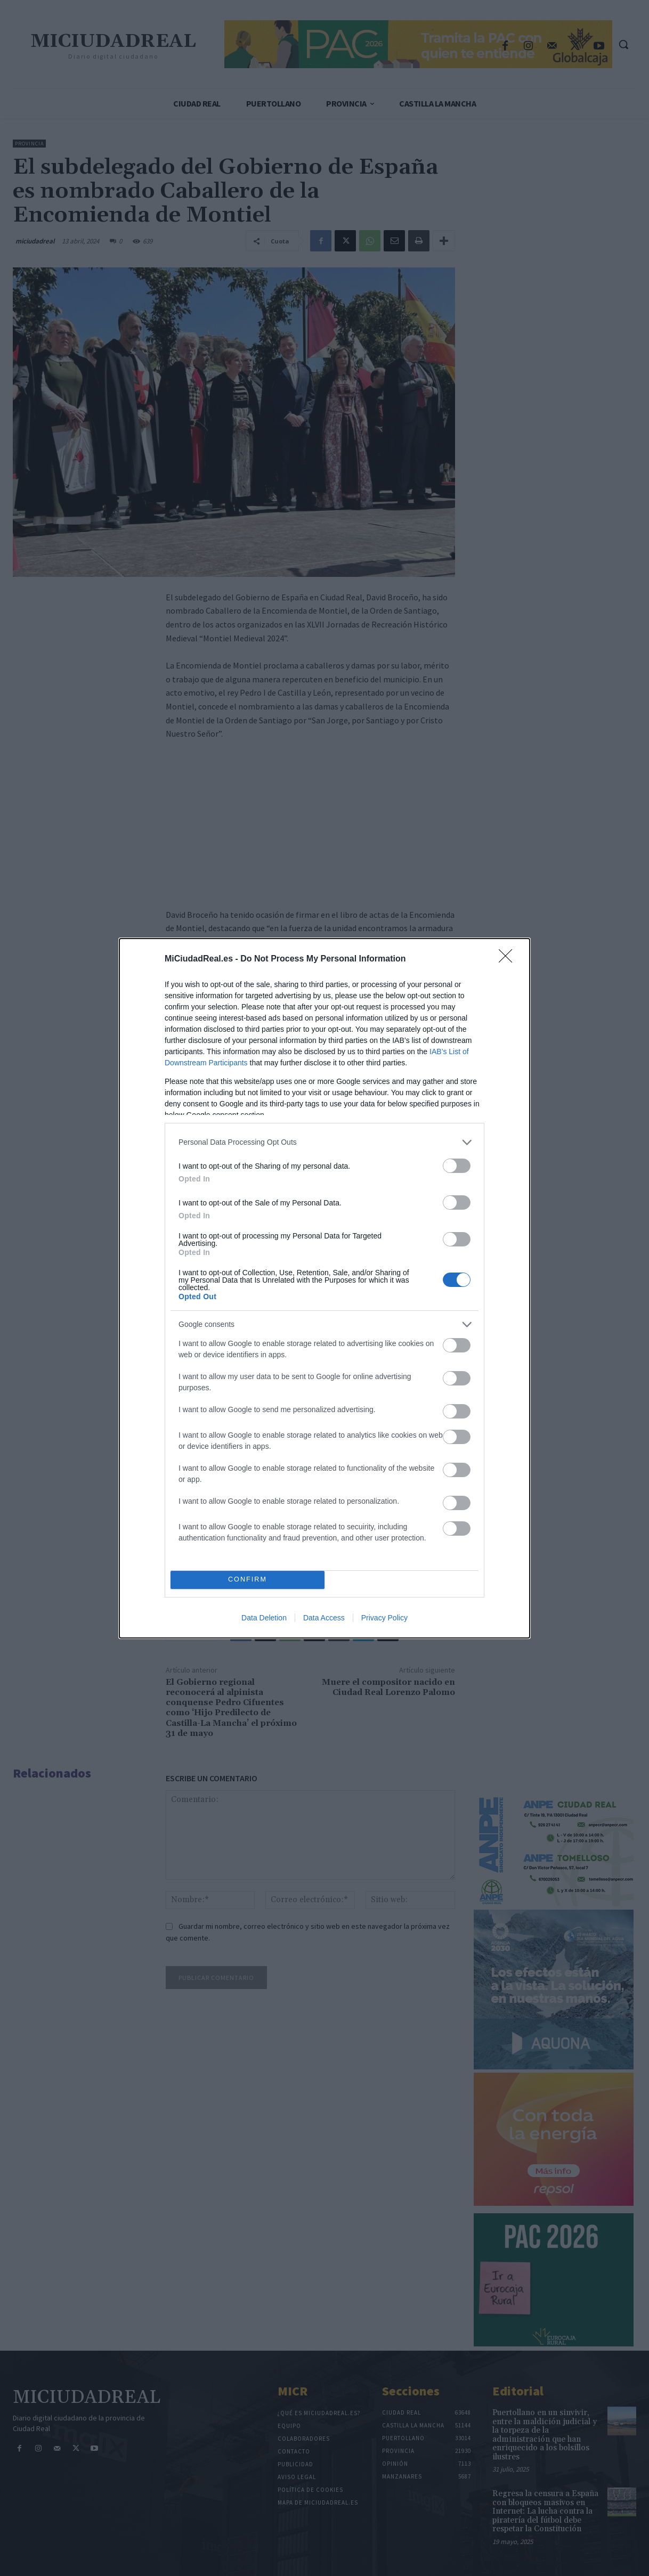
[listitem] (324, 1142)
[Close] (509, 959)
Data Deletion (264, 1617)
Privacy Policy (384, 1617)
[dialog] (324, 1288)
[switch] (456, 1166)
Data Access (324, 1617)
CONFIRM (247, 1580)
